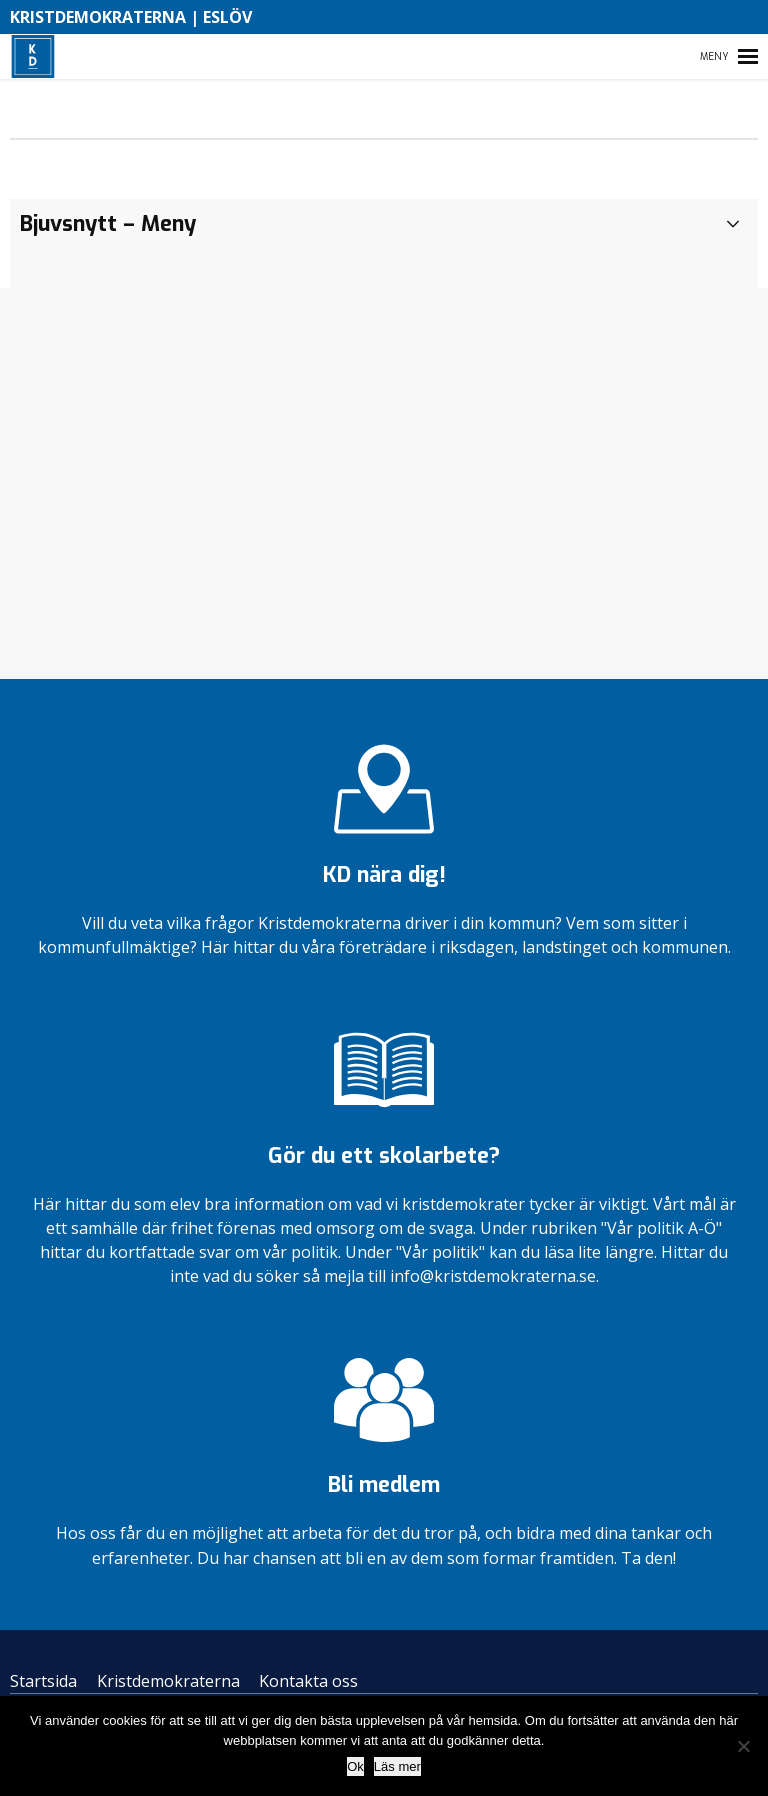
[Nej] (743, 1746)
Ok (355, 1766)
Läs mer (397, 1766)
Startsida (43, 1681)
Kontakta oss (308, 1681)
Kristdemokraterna (168, 1681)
